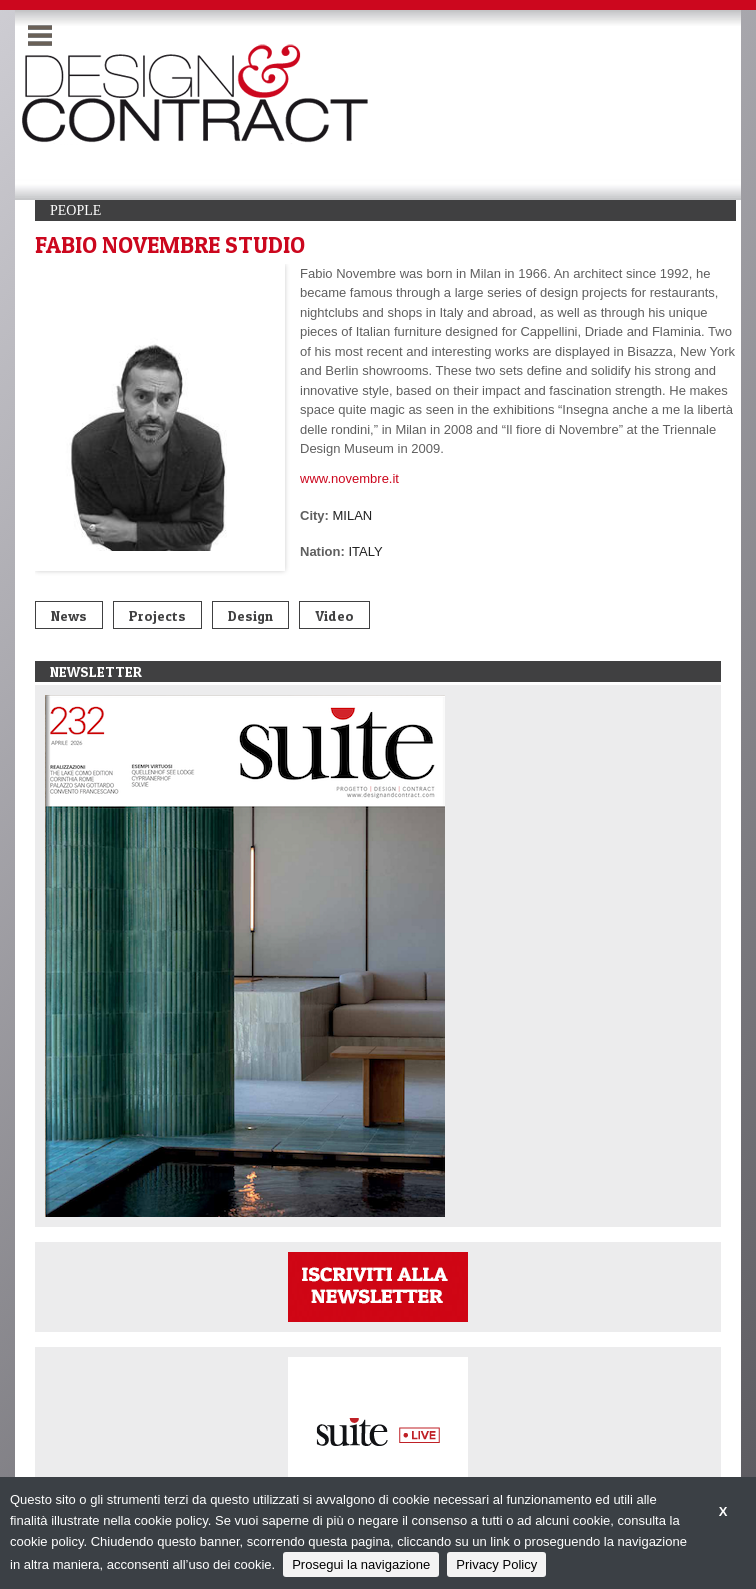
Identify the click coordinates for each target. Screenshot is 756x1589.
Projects (157, 615)
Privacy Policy (496, 1564)
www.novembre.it (349, 478)
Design (250, 615)
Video (334, 615)
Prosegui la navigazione (361, 1564)
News (69, 615)
